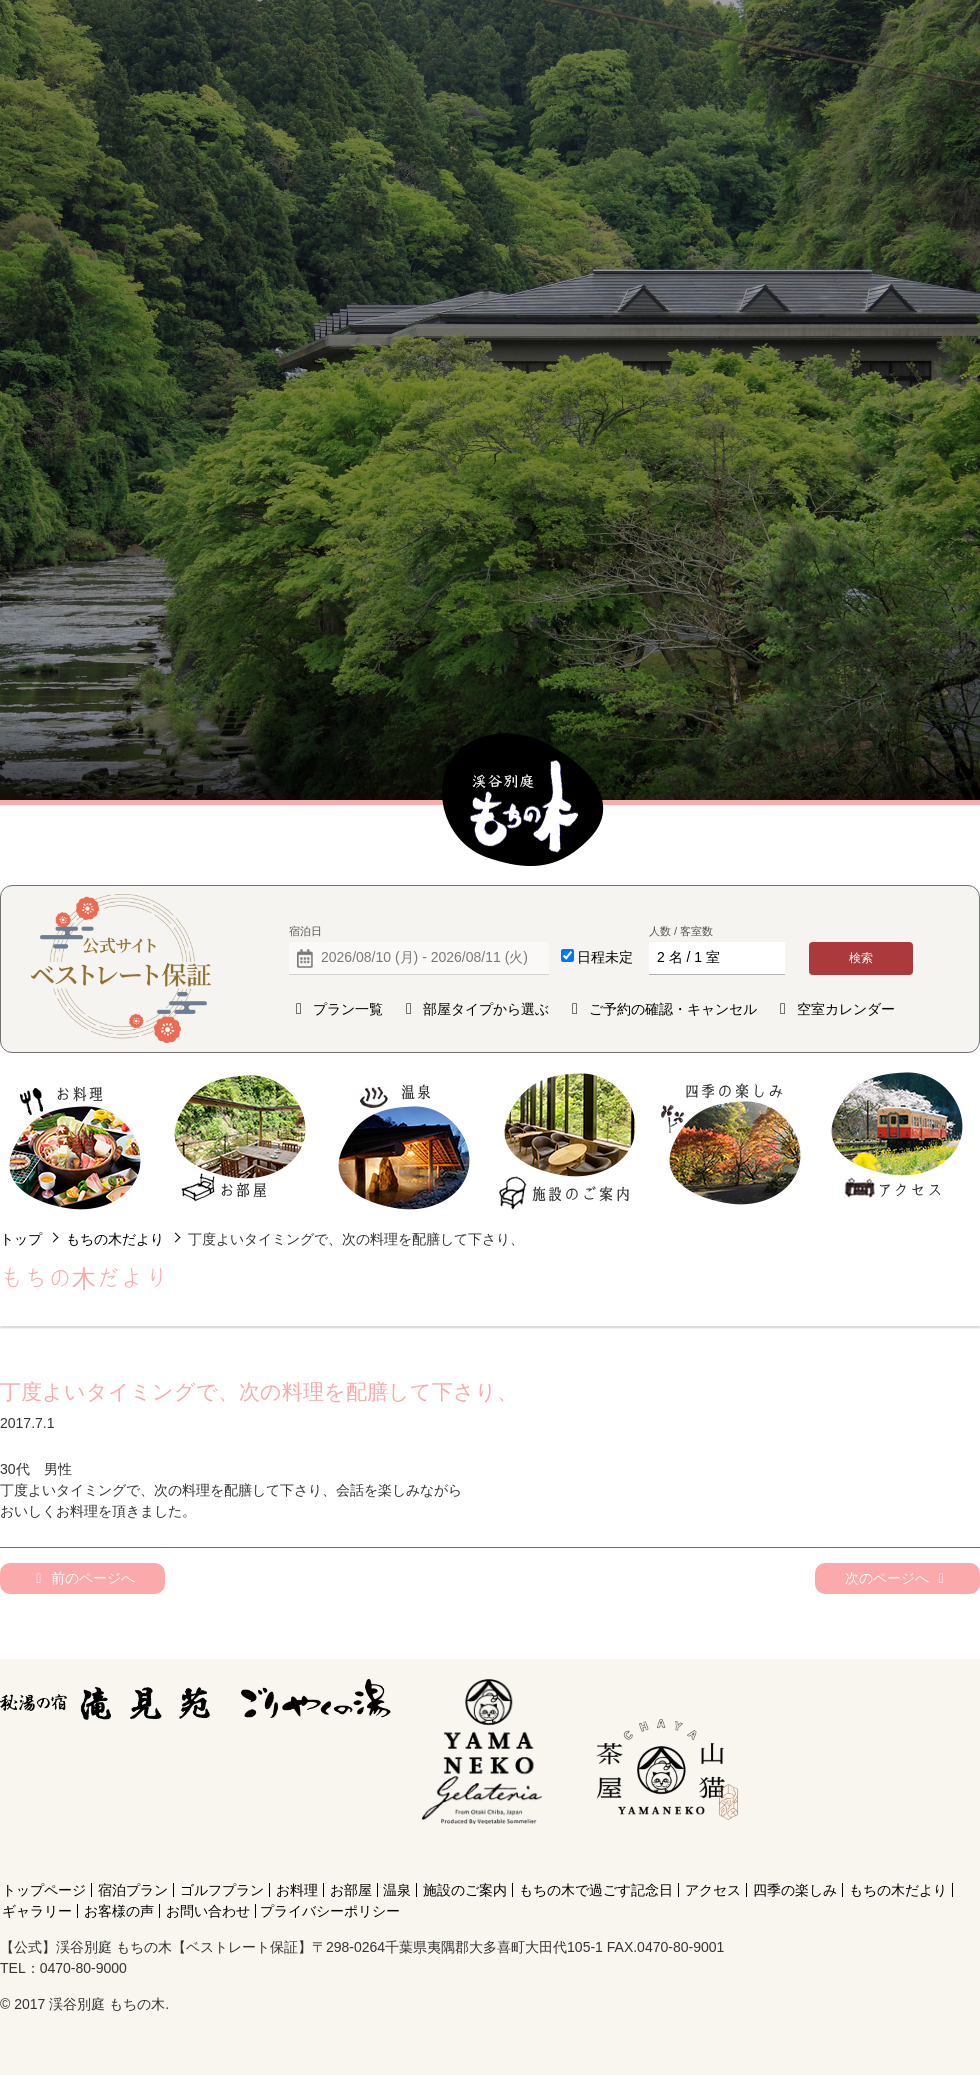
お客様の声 (119, 1911)
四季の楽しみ (732, 1141)
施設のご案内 (568, 1141)
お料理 (75, 1141)
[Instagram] (663, 1854)
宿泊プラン (133, 1890)
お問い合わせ (208, 1911)
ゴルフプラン (222, 1890)
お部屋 (239, 1141)
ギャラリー (37, 1911)
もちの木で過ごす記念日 (596, 1890)
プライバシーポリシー (330, 1911)
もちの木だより (115, 1239)
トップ (21, 1239)
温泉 (404, 1141)
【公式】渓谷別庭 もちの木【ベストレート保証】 (523, 801)
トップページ (44, 1890)
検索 (861, 958)
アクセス (896, 1141)
